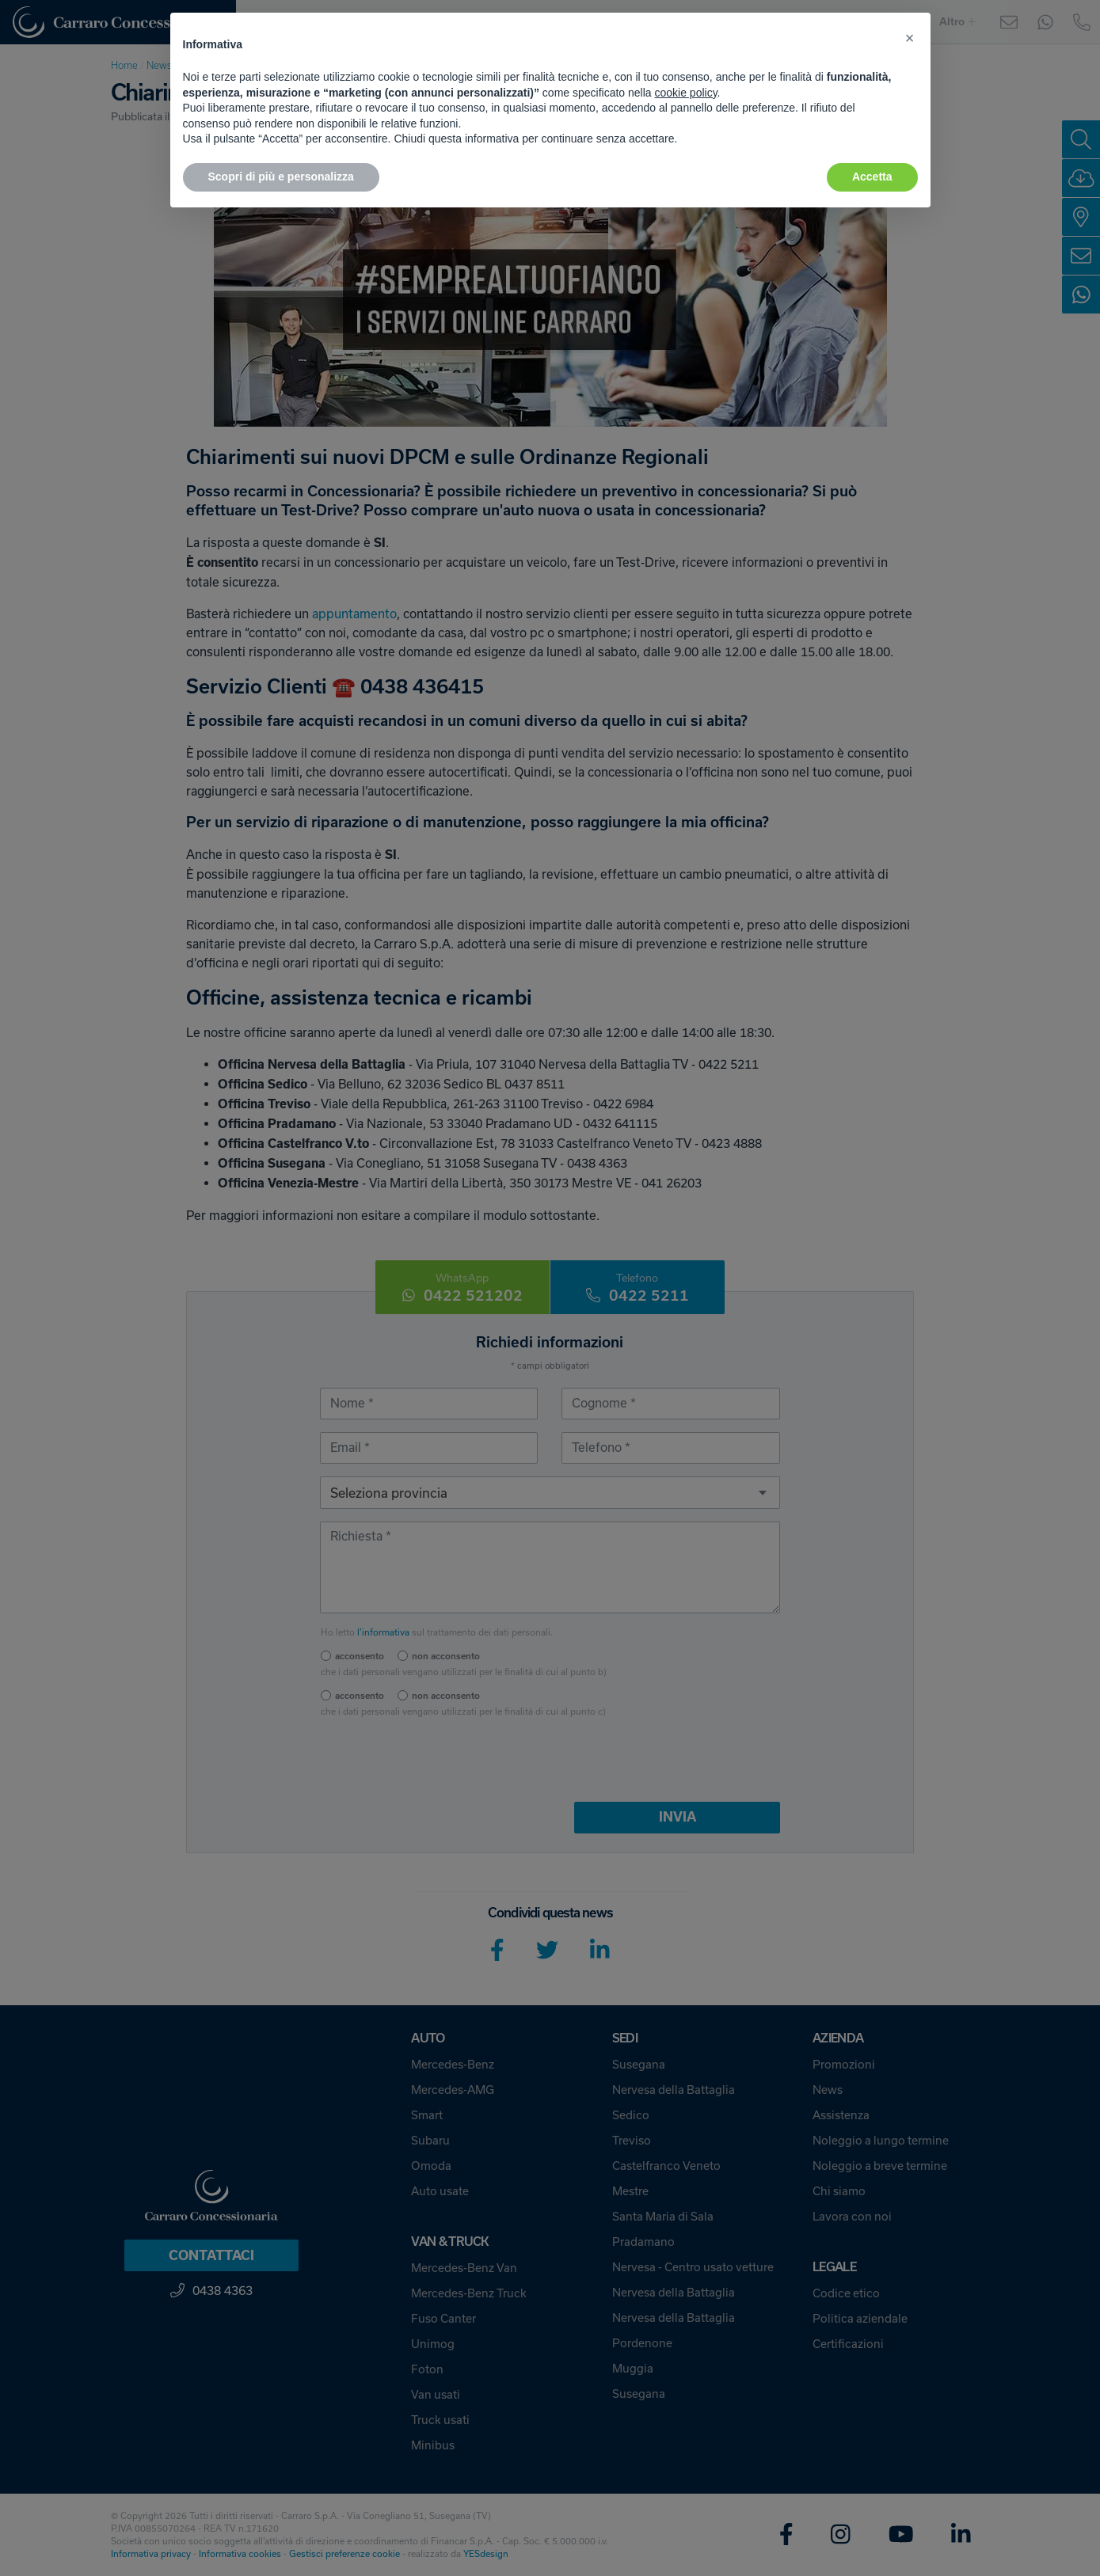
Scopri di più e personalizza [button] (281, 176)
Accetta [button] (872, 176)
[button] (910, 38)
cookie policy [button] (685, 92)
